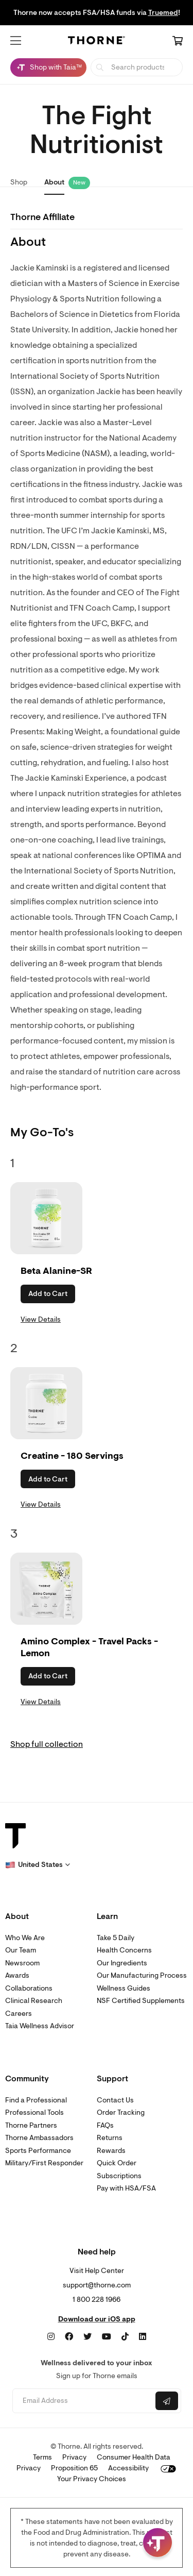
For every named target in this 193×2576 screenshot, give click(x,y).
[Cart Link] (177, 41)
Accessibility (128, 2468)
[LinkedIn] (142, 2337)
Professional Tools (34, 2112)
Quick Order (116, 2163)
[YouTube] (106, 2337)
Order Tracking (121, 2112)
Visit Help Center (96, 2270)
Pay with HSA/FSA (126, 2188)
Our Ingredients (122, 1963)
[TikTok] (125, 2337)
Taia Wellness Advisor (39, 2026)
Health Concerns (124, 1950)
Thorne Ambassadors (39, 2137)
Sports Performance (38, 2150)
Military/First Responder (44, 2163)
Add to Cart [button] (47, 1293)
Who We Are (25, 1937)
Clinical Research (33, 2000)
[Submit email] (166, 2401)
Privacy (74, 2457)
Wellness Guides (123, 1988)
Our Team (20, 1950)
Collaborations (28, 1988)
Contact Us (115, 2100)
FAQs (105, 2125)
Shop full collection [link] (46, 1744)
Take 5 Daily (115, 1937)
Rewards (111, 2150)
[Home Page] (97, 42)
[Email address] (82, 2401)
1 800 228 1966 (96, 2299)
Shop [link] (18, 182)
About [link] (54, 182)
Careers (18, 2013)
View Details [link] (41, 1319)
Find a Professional (36, 2100)
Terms (42, 2457)
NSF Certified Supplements (141, 2000)
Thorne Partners (31, 2125)
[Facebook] (69, 2337)
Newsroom (22, 1963)
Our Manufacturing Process (142, 1975)
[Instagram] (51, 2337)
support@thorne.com (97, 2285)
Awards (17, 1975)
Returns (109, 2137)
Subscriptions (119, 2175)
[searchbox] (137, 67)
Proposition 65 (74, 2468)
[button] (15, 41)
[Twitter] (87, 2337)
